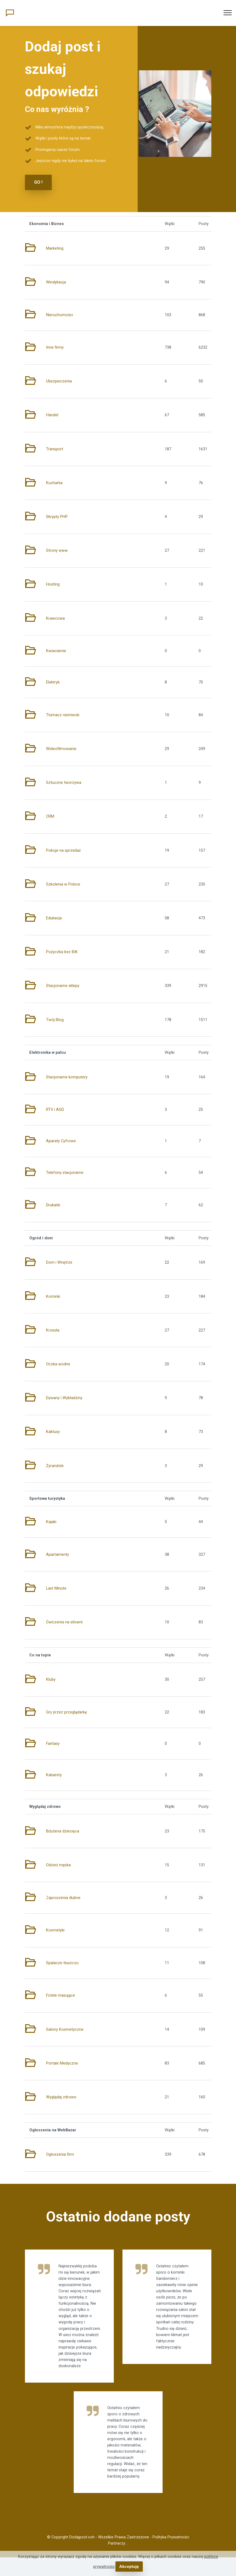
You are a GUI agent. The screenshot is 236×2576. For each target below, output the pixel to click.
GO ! (38, 182)
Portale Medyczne (62, 2063)
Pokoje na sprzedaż (63, 850)
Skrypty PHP (57, 516)
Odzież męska (58, 1864)
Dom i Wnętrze (59, 1262)
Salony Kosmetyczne (64, 2029)
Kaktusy (53, 1431)
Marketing (54, 248)
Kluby (51, 1679)
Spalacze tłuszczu (62, 1962)
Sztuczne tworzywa (63, 782)
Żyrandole (55, 1465)
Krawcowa (55, 618)
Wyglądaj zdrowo (61, 2097)
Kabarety (54, 1774)
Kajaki (51, 1521)
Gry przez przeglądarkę (66, 1712)
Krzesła (52, 1330)
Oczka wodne (58, 1364)
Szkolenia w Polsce (63, 884)
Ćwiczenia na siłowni (64, 1622)
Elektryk (53, 682)
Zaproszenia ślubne (63, 1897)
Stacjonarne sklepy (62, 985)
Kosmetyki (55, 1930)
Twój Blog (55, 1019)
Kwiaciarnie (56, 650)
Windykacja (56, 282)
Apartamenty (57, 1554)
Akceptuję (129, 2566)
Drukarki (53, 1205)
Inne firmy (55, 347)
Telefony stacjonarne (64, 1172)
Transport (54, 449)
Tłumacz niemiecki (62, 714)
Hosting (53, 584)
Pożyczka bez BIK (62, 951)
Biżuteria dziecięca (62, 1831)
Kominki (53, 1296)
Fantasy (53, 1743)
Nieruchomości (59, 314)
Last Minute (56, 1588)
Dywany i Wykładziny (64, 1397)
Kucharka (54, 482)
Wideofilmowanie (61, 748)
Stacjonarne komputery (67, 1077)
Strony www (57, 550)
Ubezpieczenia (59, 381)
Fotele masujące (60, 1995)
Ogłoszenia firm (60, 2154)
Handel (52, 414)
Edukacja (54, 918)
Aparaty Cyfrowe (61, 1140)
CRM (50, 816)
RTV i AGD (55, 1109)
